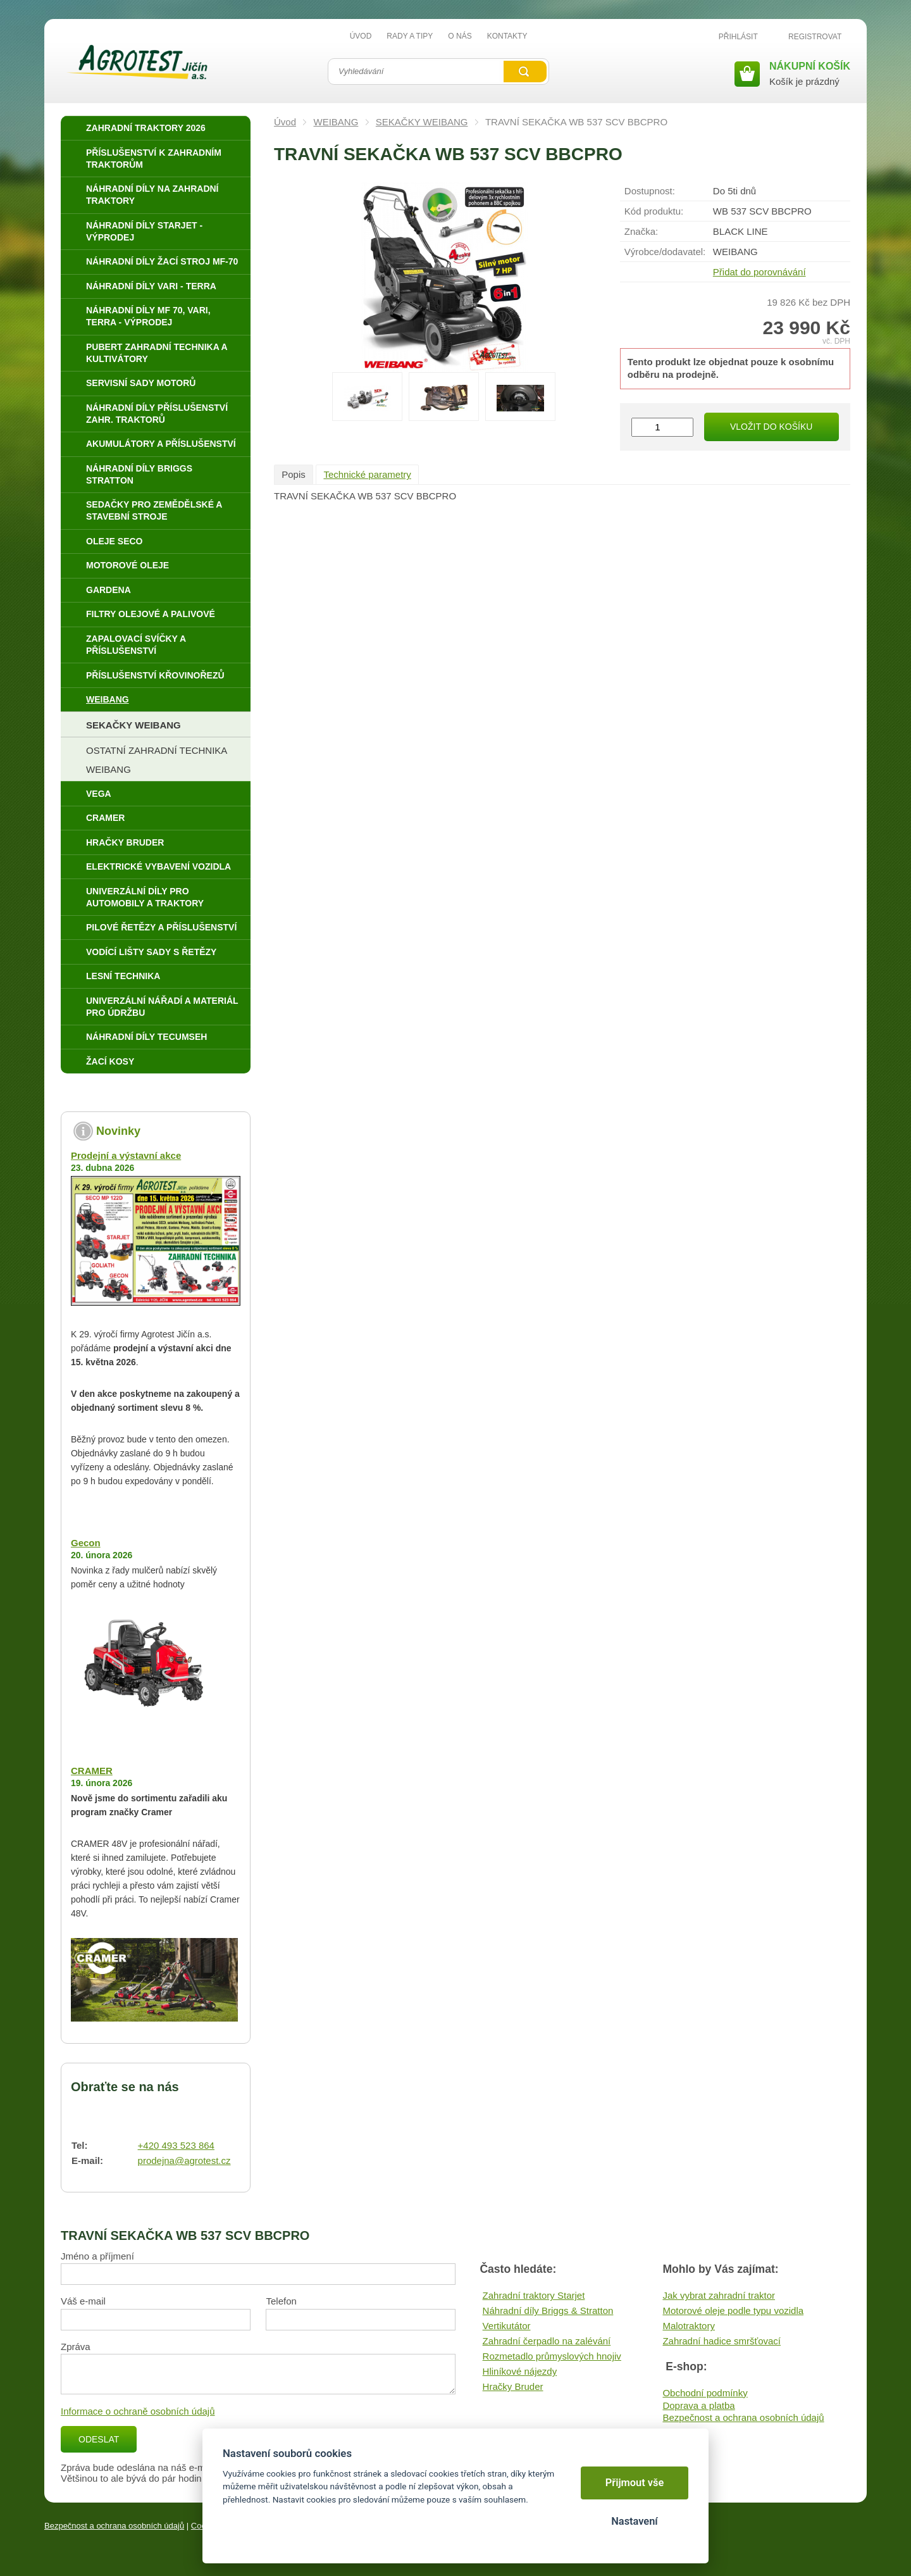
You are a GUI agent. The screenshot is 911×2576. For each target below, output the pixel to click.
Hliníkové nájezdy (520, 2371)
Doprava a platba (698, 2405)
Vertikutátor (507, 2325)
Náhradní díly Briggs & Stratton (548, 2310)
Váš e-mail (83, 2301)
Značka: (641, 231)
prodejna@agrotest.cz (184, 2160)
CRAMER (92, 1770)
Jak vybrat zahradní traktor (718, 2295)
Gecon (86, 1542)
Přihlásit (738, 36)
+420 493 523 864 (176, 2145)
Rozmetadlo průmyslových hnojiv (552, 2356)
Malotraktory (688, 2325)
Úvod (285, 121)
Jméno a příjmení (97, 2256)
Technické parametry (367, 474)
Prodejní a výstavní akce (126, 1155)
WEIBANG (336, 121)
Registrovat (814, 36)
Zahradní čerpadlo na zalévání (547, 2340)
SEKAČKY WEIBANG (422, 121)
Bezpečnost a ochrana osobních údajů (743, 2417)
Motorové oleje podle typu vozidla (732, 2310)
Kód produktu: (653, 211)
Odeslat (98, 2439)
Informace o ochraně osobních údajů (138, 2411)
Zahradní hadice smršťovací (721, 2340)
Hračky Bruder (513, 2386)
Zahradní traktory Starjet (534, 2295)
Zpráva (75, 2346)
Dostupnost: (649, 190)
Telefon (281, 2301)
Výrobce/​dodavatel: (664, 251)
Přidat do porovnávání (759, 271)
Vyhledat (525, 71)
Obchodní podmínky (704, 2392)
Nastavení (634, 2521)
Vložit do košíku (771, 427)
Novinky (118, 1131)
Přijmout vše (634, 2483)
